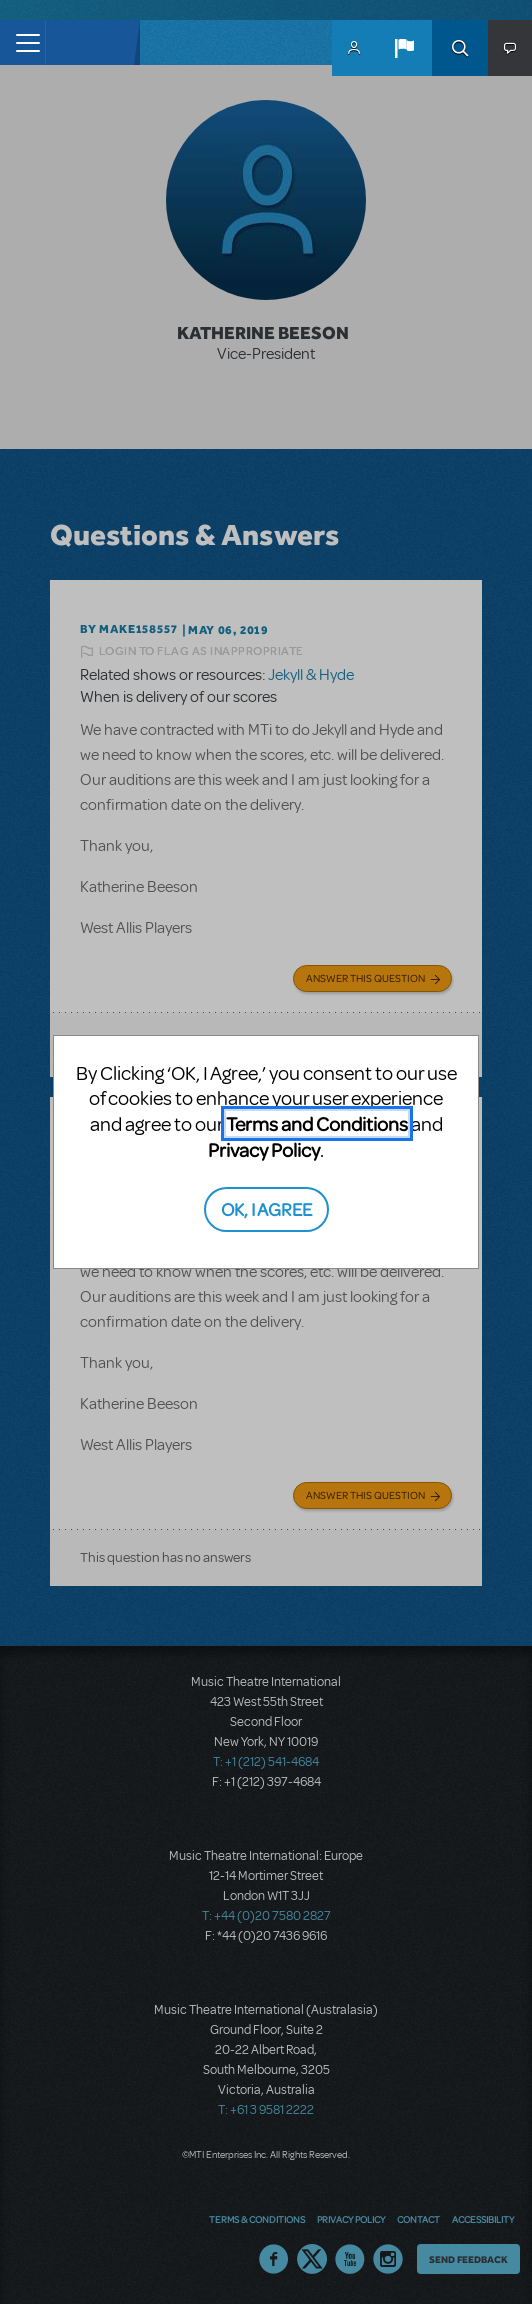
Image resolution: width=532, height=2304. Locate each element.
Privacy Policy (264, 1149)
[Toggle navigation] (22, 42)
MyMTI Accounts (354, 48)
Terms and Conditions (317, 1123)
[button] (404, 48)
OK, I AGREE (266, 1208)
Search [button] (460, 48)
